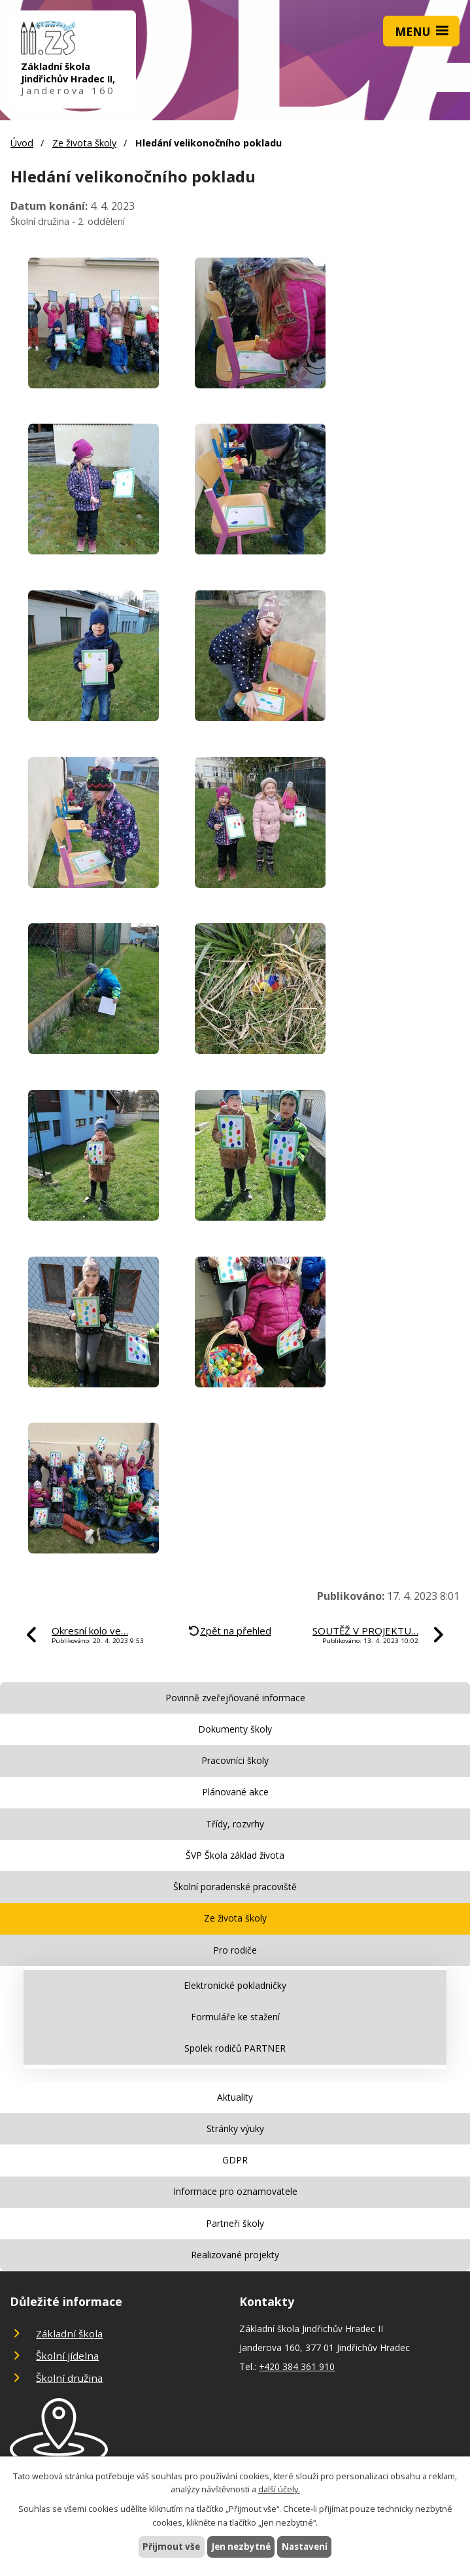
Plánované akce (235, 1792)
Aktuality (235, 2097)
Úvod (21, 143)
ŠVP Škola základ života (235, 1855)
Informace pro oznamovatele (235, 2191)
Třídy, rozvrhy (235, 1824)
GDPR (235, 2160)
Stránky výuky (235, 2128)
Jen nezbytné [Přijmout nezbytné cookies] (240, 2546)
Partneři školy (235, 2223)
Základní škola (69, 2333)
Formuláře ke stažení (235, 2016)
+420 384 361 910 (297, 2366)
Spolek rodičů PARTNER (235, 2048)
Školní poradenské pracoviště (235, 1886)
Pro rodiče (235, 1950)
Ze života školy (84, 143)
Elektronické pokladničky (235, 1985)
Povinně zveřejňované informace (235, 1697)
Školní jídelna (67, 2355)
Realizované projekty (235, 2254)
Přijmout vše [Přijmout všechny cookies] (168, 2546)
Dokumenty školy (235, 1729)
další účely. (279, 2488)
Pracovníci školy (235, 1760)
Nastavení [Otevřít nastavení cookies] (307, 2546)
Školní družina (69, 2377)
